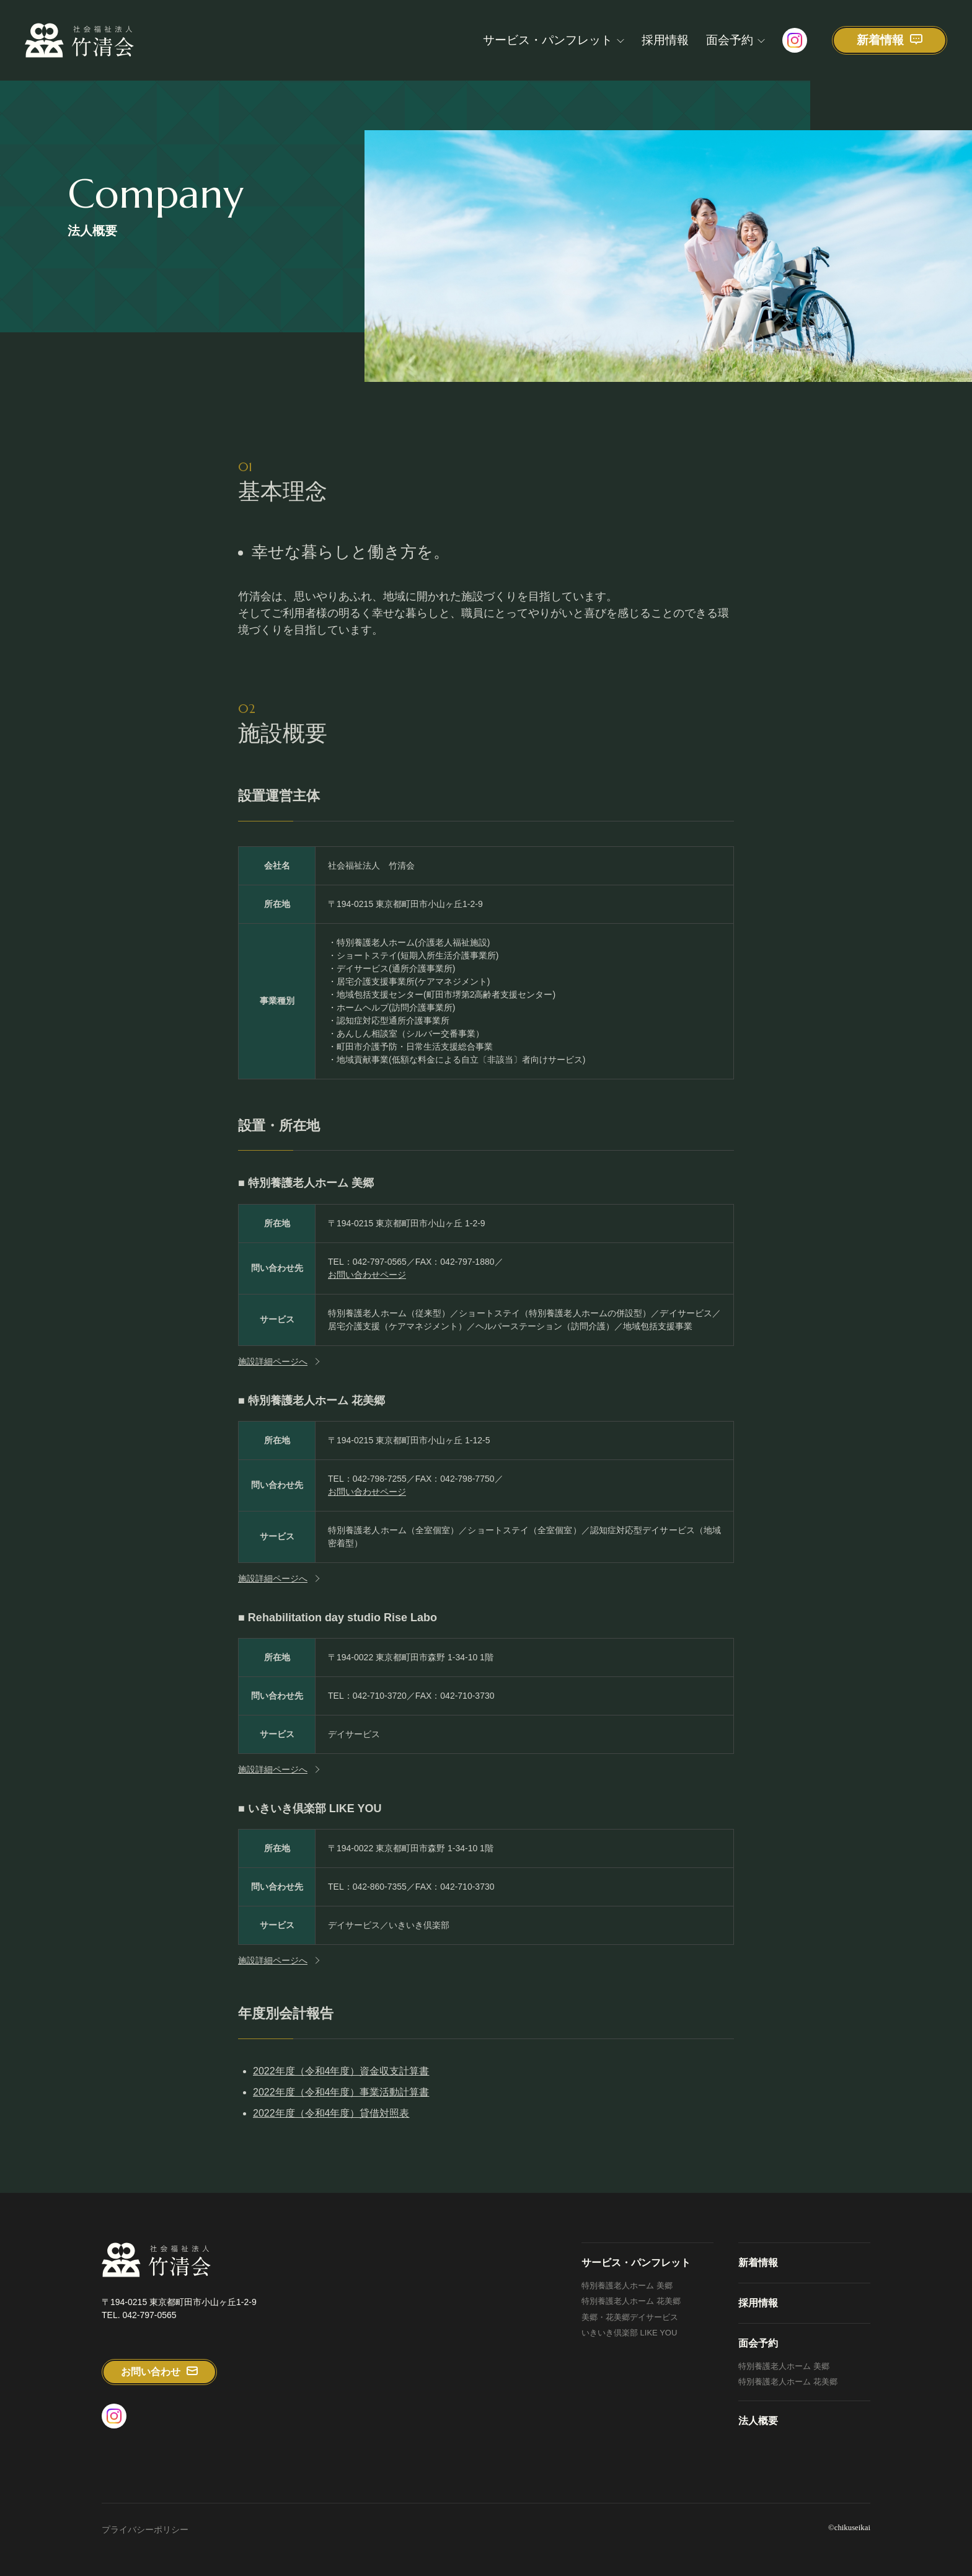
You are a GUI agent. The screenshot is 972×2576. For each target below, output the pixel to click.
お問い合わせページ (367, 1278)
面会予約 (729, 39)
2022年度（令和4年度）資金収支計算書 (341, 2075)
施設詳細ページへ (272, 1365)
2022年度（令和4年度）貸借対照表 (331, 2117)
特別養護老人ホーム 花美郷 (631, 2301)
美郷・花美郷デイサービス (629, 2317)
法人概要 (758, 2420)
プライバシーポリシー (145, 2529)
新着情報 (758, 2262)
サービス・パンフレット (547, 39)
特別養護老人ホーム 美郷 (627, 2285)
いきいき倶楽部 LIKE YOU (629, 2332)
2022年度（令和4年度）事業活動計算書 (341, 2096)
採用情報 (665, 39)
